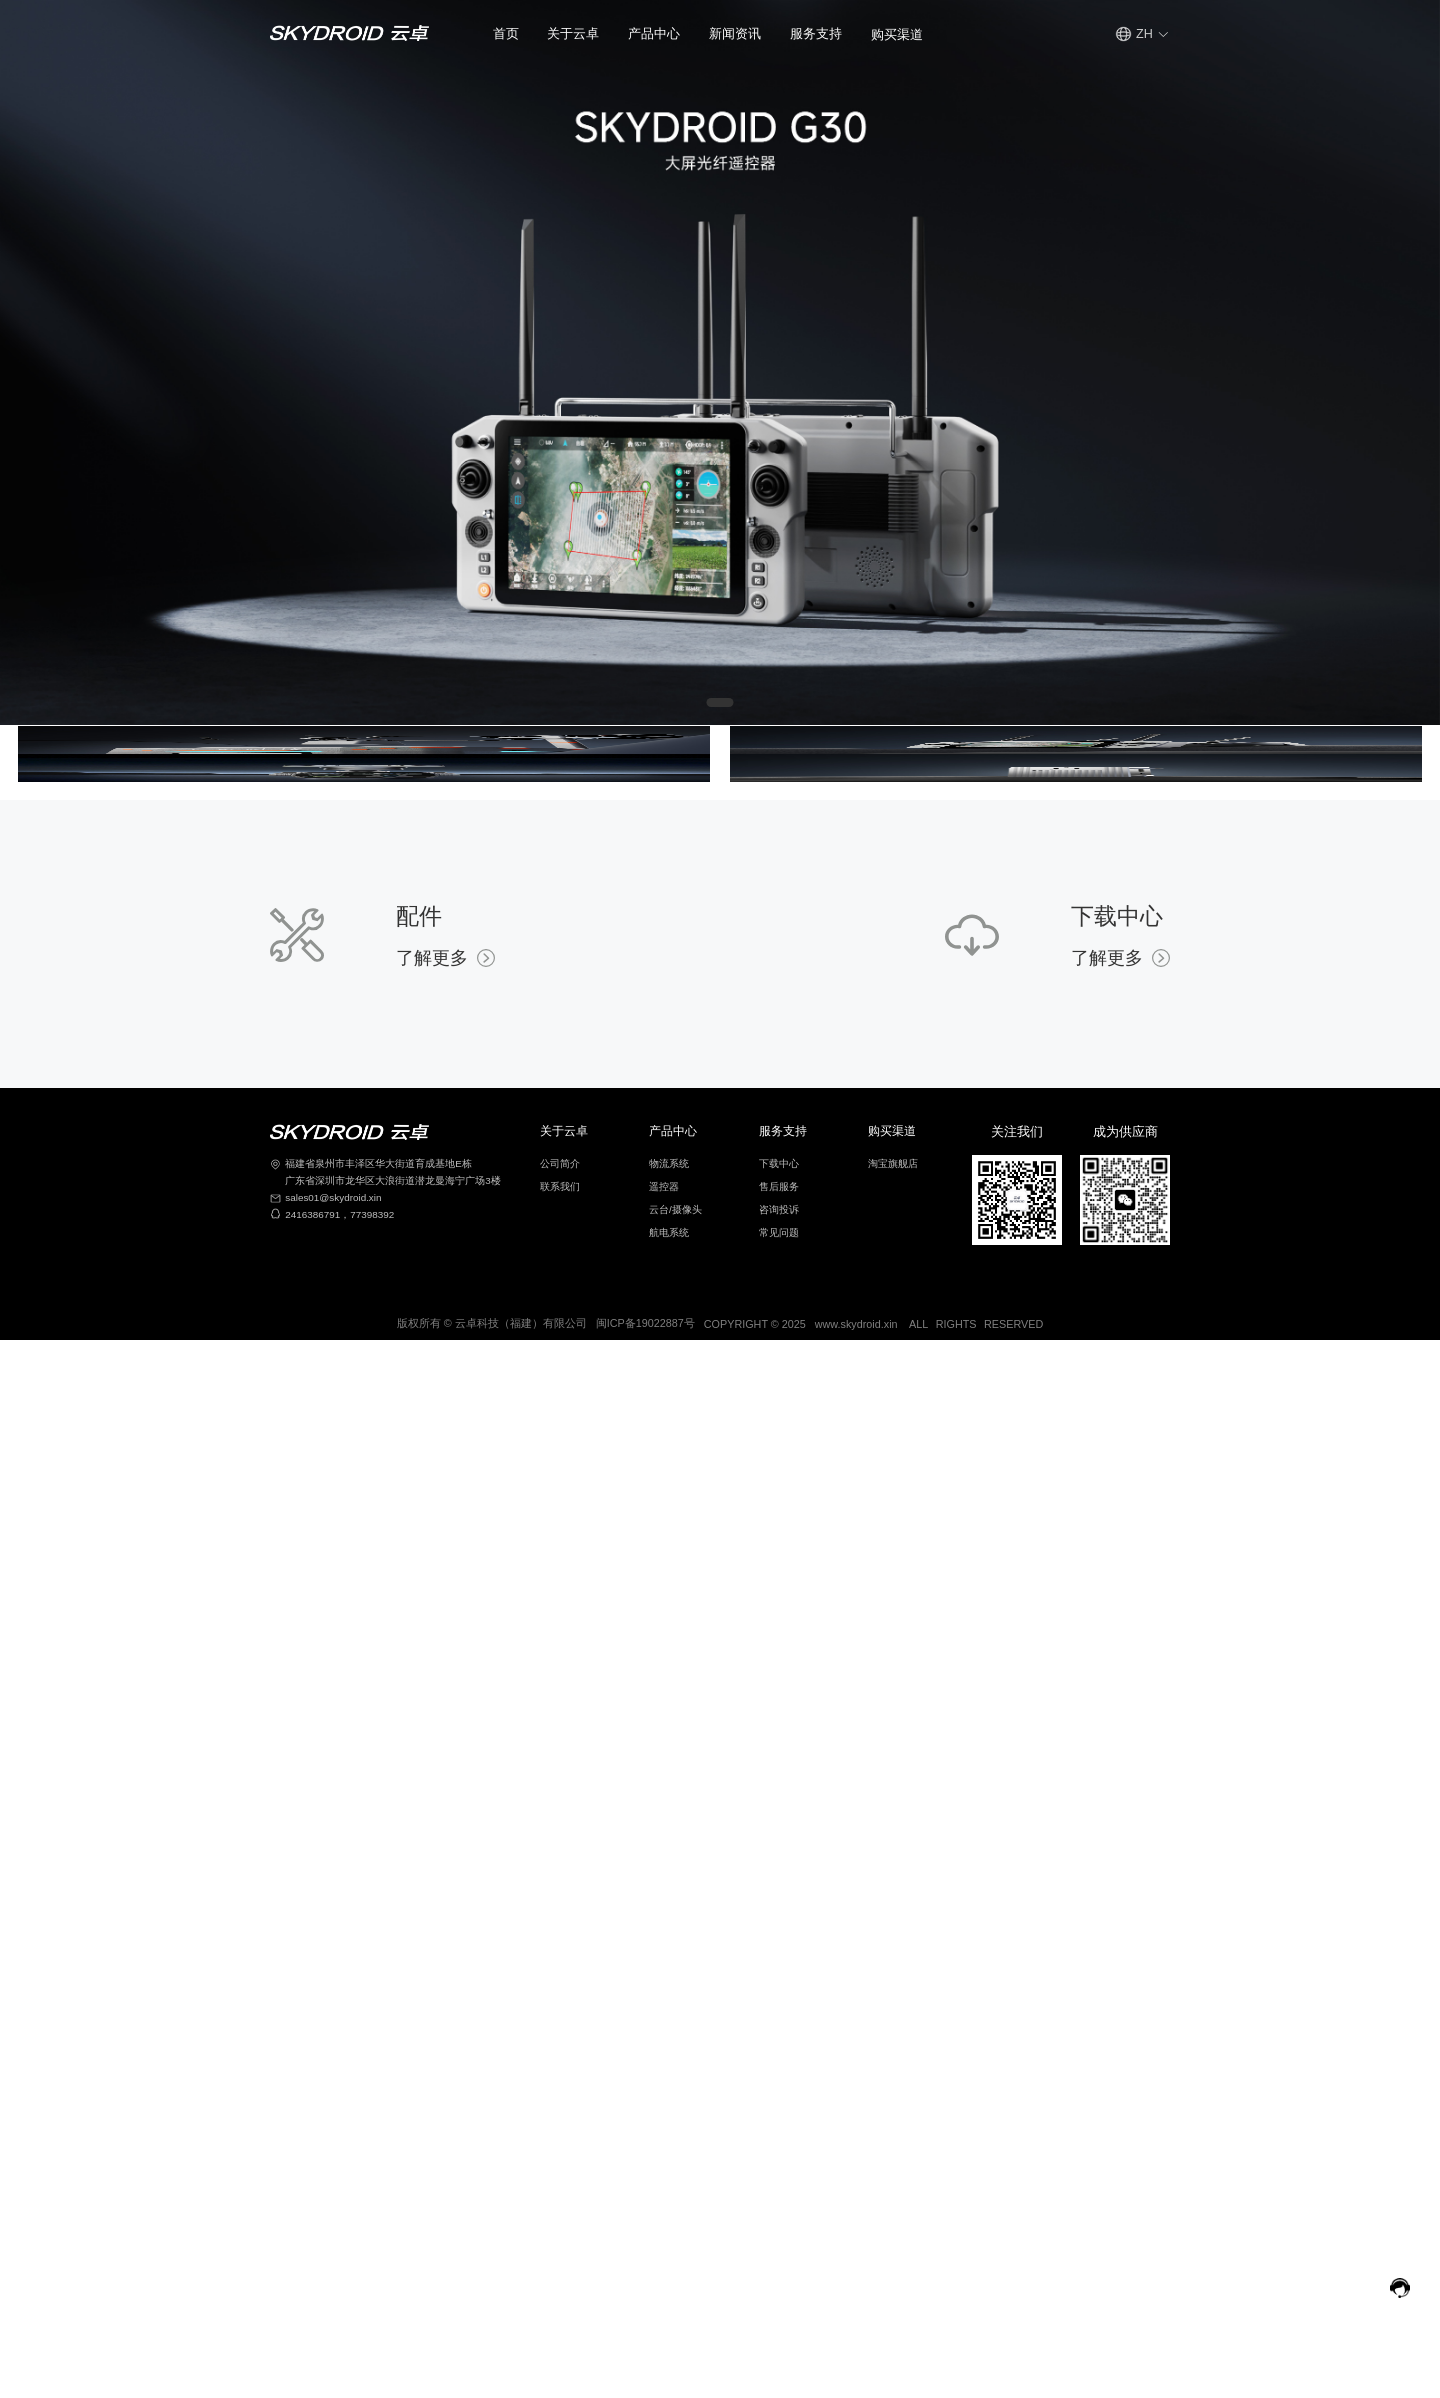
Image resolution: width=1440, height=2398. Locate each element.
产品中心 (654, 34)
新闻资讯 (735, 34)
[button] (573, 34)
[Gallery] (720, 362)
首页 (506, 34)
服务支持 (816, 34)
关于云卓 (573, 34)
